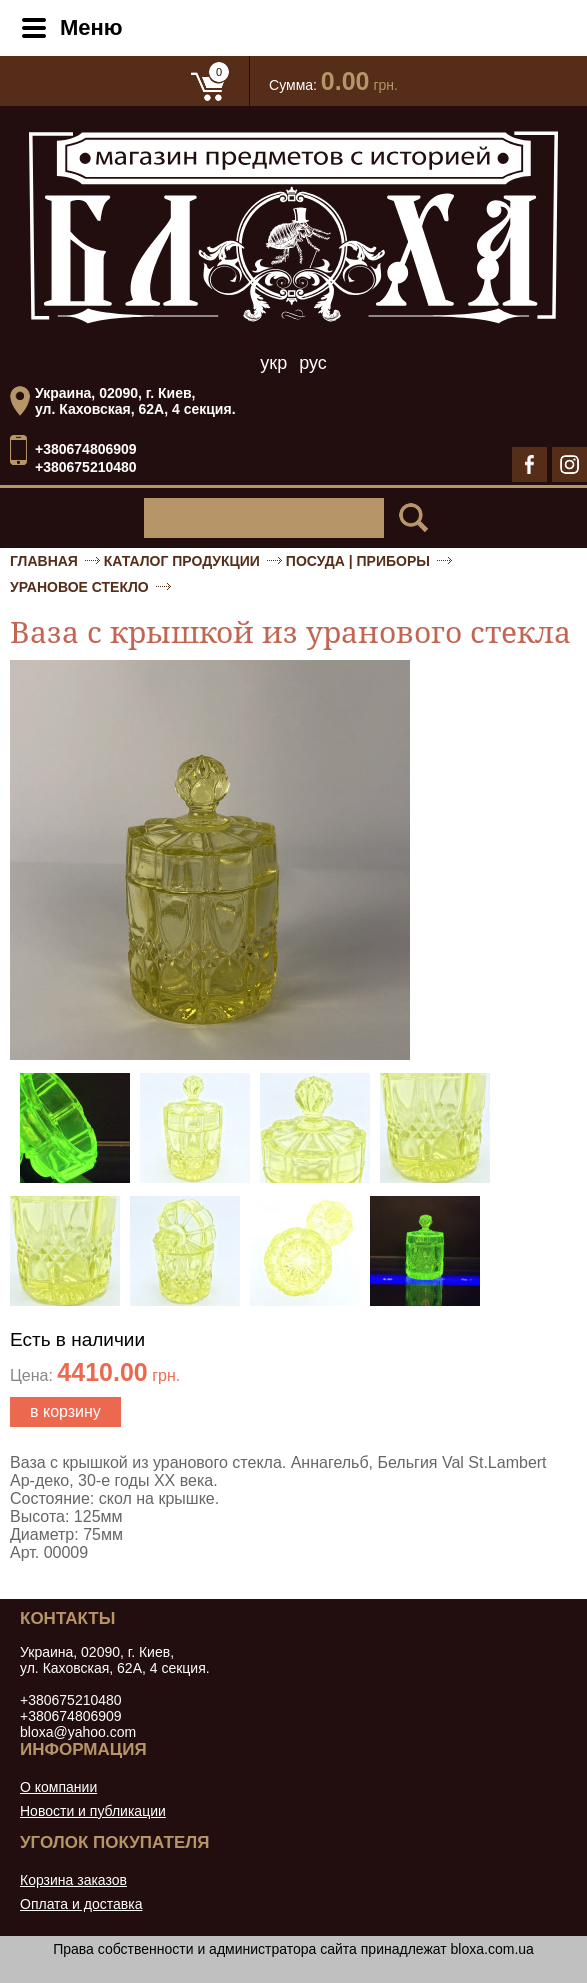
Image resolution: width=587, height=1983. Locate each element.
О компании (58, 1787)
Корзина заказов (73, 1880)
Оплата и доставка (81, 1904)
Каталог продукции (182, 561)
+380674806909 (86, 450)
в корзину (65, 1411)
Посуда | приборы (358, 561)
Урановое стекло (79, 587)
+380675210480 (86, 467)
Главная (44, 561)
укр (273, 363)
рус (313, 363)
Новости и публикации (93, 1811)
